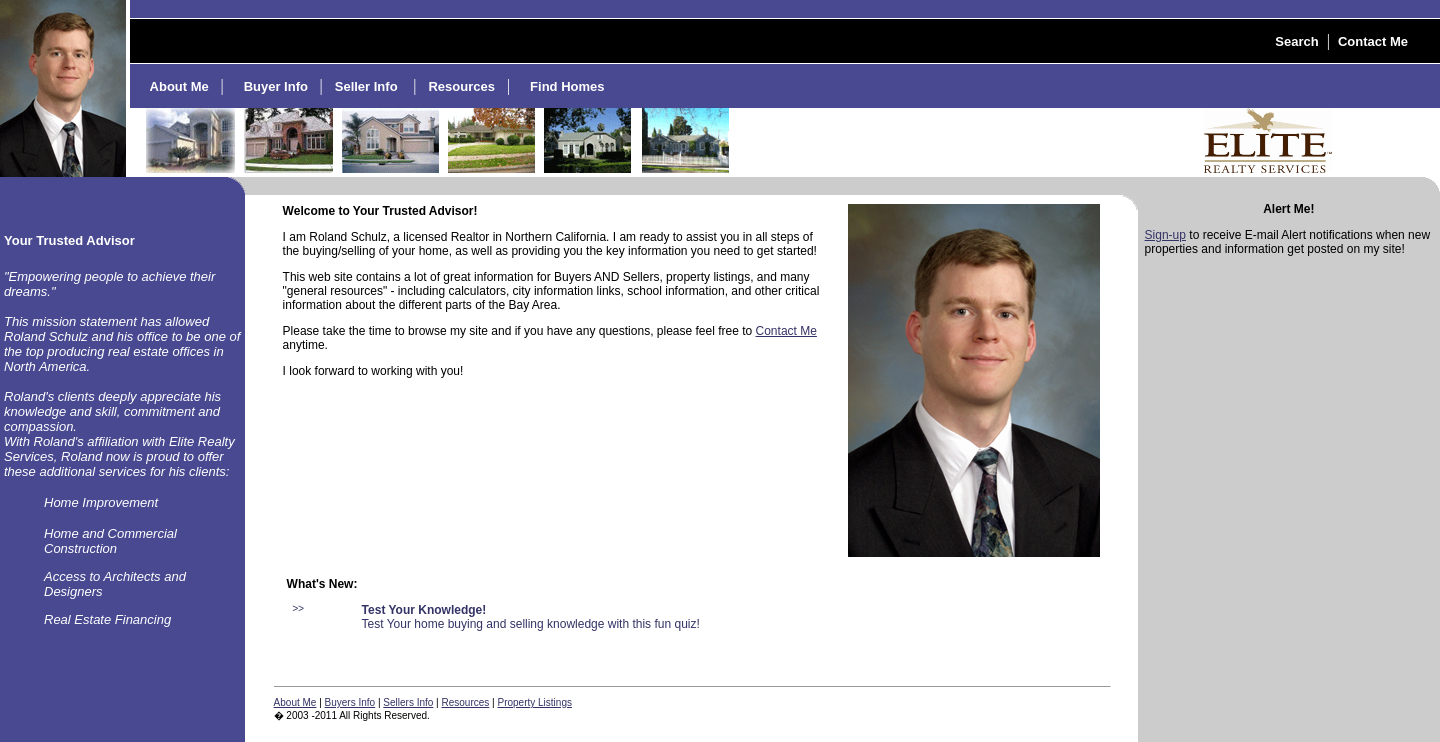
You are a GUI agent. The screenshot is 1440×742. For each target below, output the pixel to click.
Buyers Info (350, 702)
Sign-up (1165, 235)
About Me (295, 702)
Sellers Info (408, 702)
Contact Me (786, 331)
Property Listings (534, 702)
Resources (466, 702)
